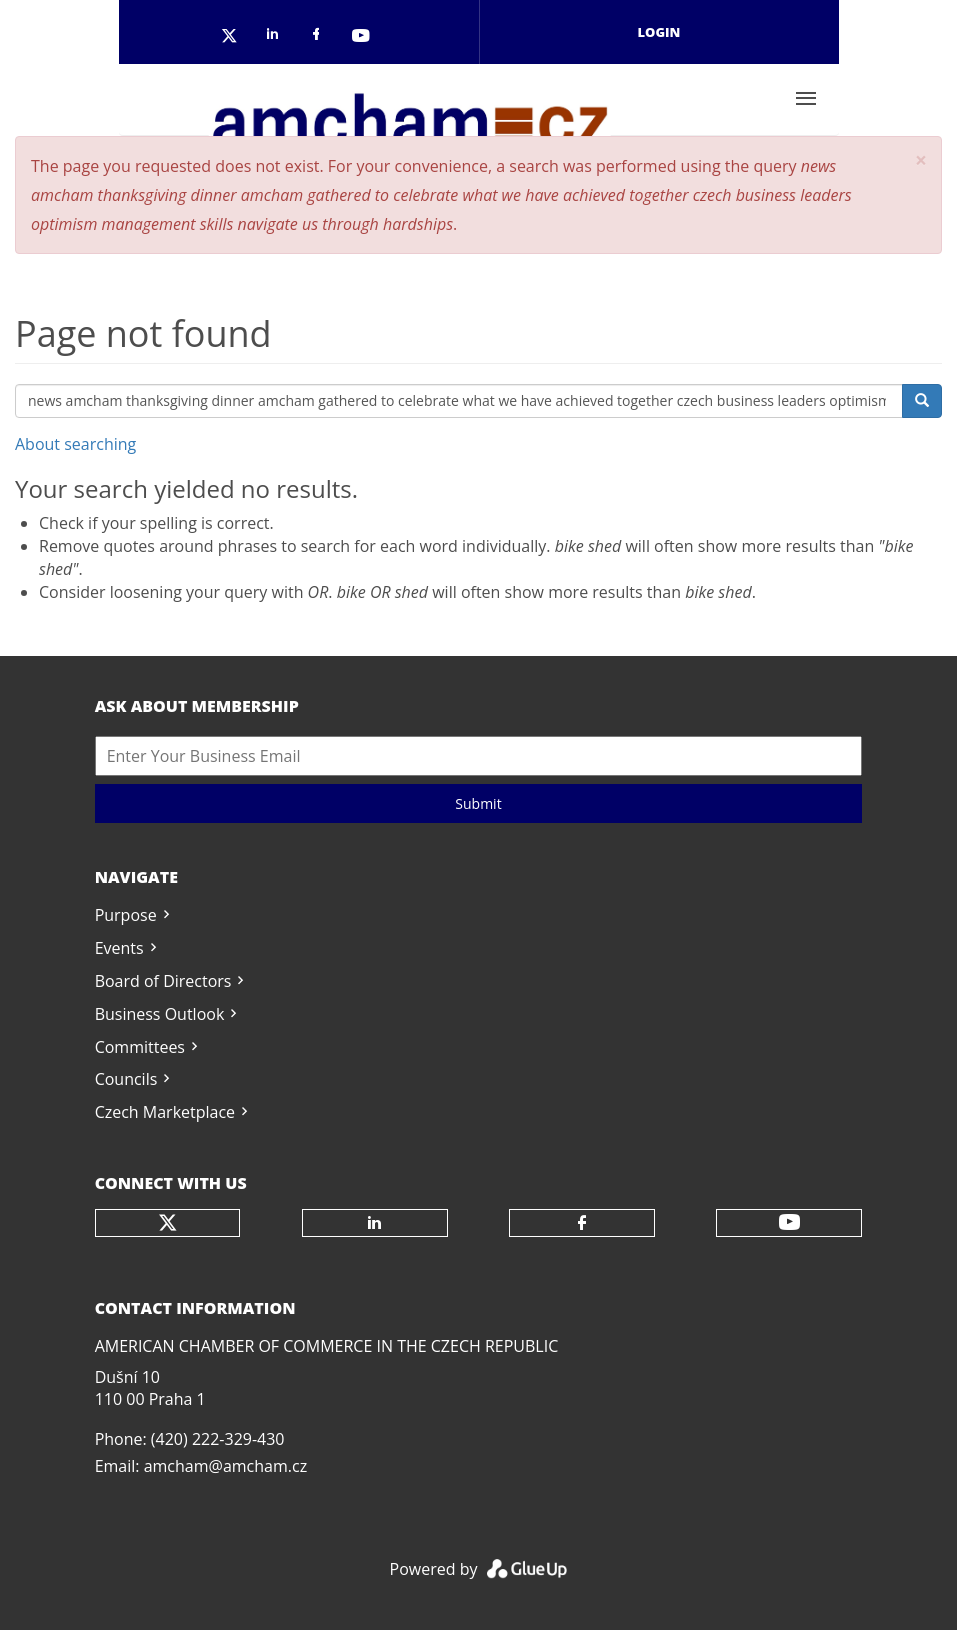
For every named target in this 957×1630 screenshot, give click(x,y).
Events (119, 948)
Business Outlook (160, 1014)
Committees (140, 1047)
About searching (75, 444)
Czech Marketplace (165, 1112)
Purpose (126, 915)
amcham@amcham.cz (225, 1466)
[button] (921, 160)
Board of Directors (163, 981)
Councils (126, 1079)
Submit (478, 803)
